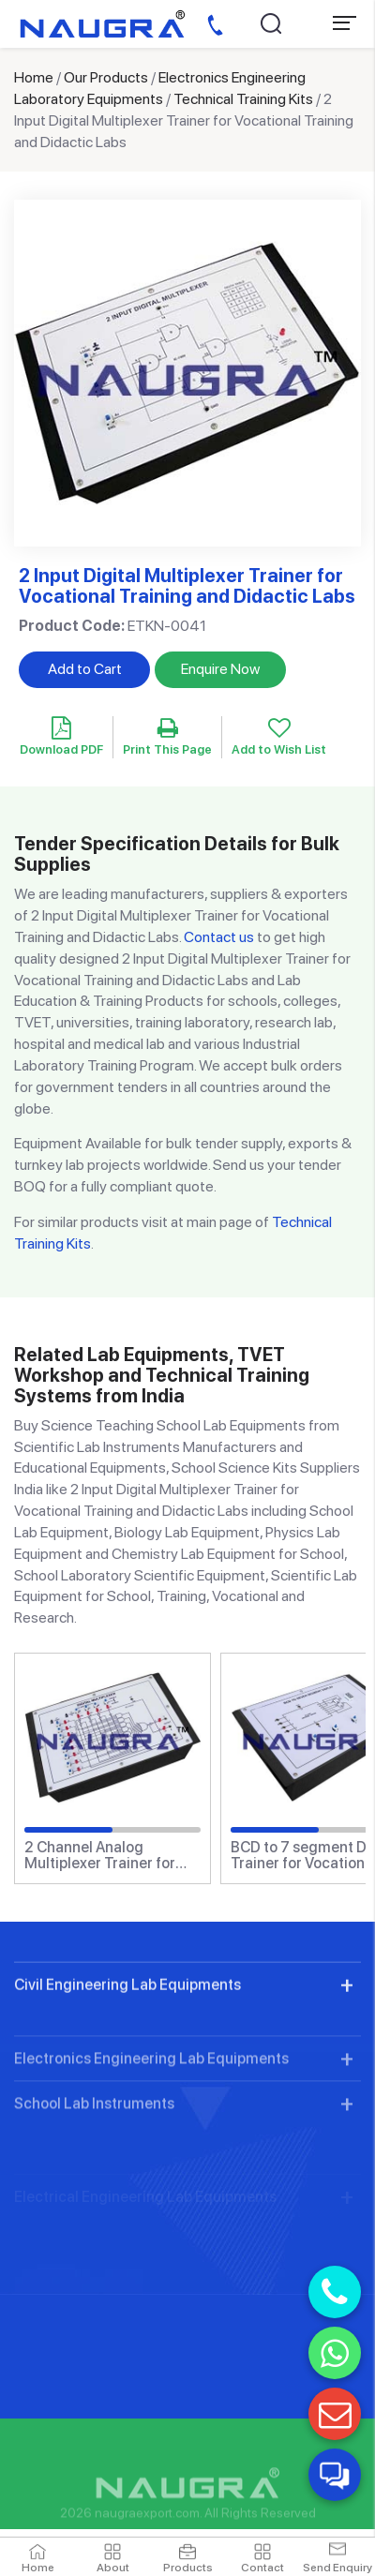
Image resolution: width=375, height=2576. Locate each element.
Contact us (219, 937)
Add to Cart (85, 669)
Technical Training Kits (243, 99)
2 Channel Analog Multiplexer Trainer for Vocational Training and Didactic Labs (104, 1855)
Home (33, 77)
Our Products (106, 77)
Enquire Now (220, 669)
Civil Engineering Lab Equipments (127, 2060)
